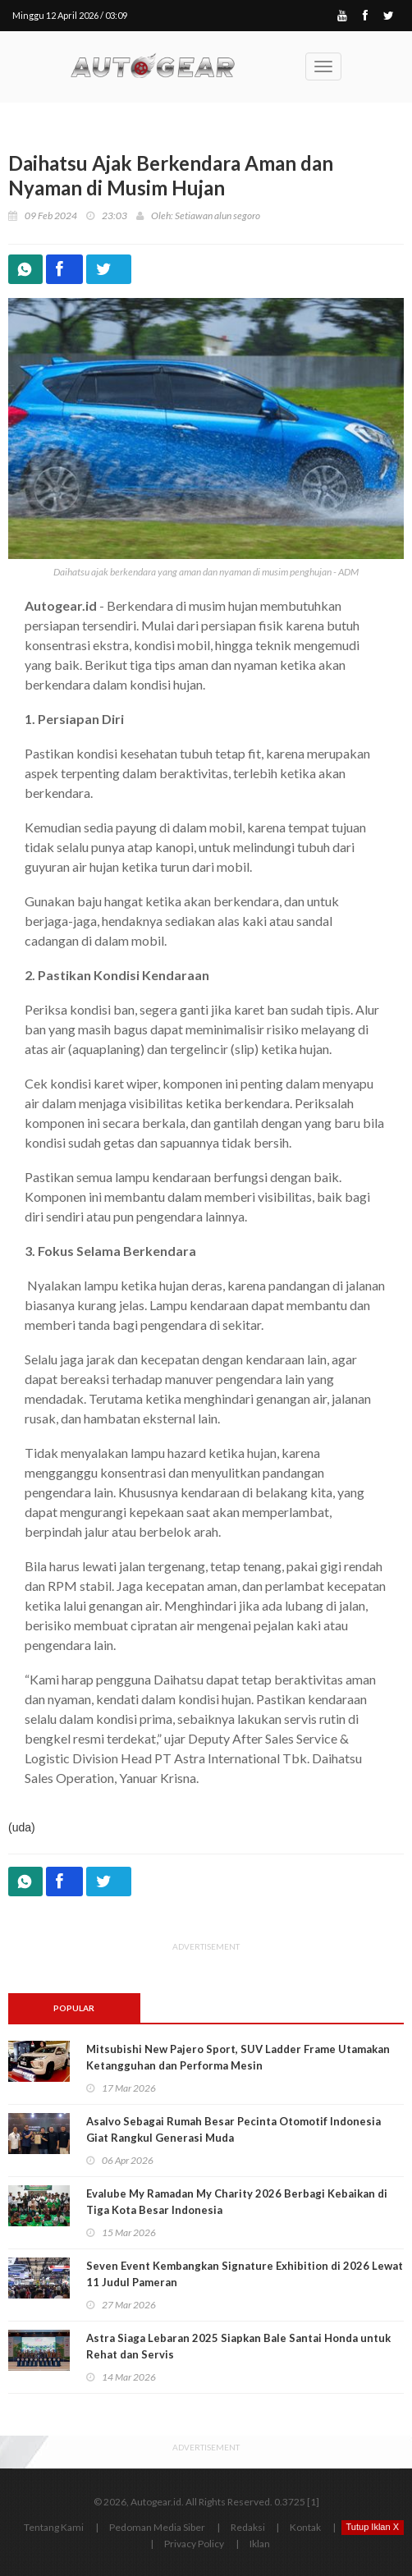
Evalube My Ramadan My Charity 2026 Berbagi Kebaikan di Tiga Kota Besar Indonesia (236, 2201)
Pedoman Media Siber (157, 2527)
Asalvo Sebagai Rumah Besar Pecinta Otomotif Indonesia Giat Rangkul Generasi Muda (233, 2129)
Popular (73, 2008)
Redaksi (248, 2527)
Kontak (305, 2527)
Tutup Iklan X (372, 2527)
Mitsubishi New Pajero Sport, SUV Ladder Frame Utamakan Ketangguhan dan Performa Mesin (238, 2057)
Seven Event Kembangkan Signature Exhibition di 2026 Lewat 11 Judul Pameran (244, 2274)
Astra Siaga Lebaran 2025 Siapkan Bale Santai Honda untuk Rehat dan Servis (238, 2346)
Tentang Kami (54, 2527)
